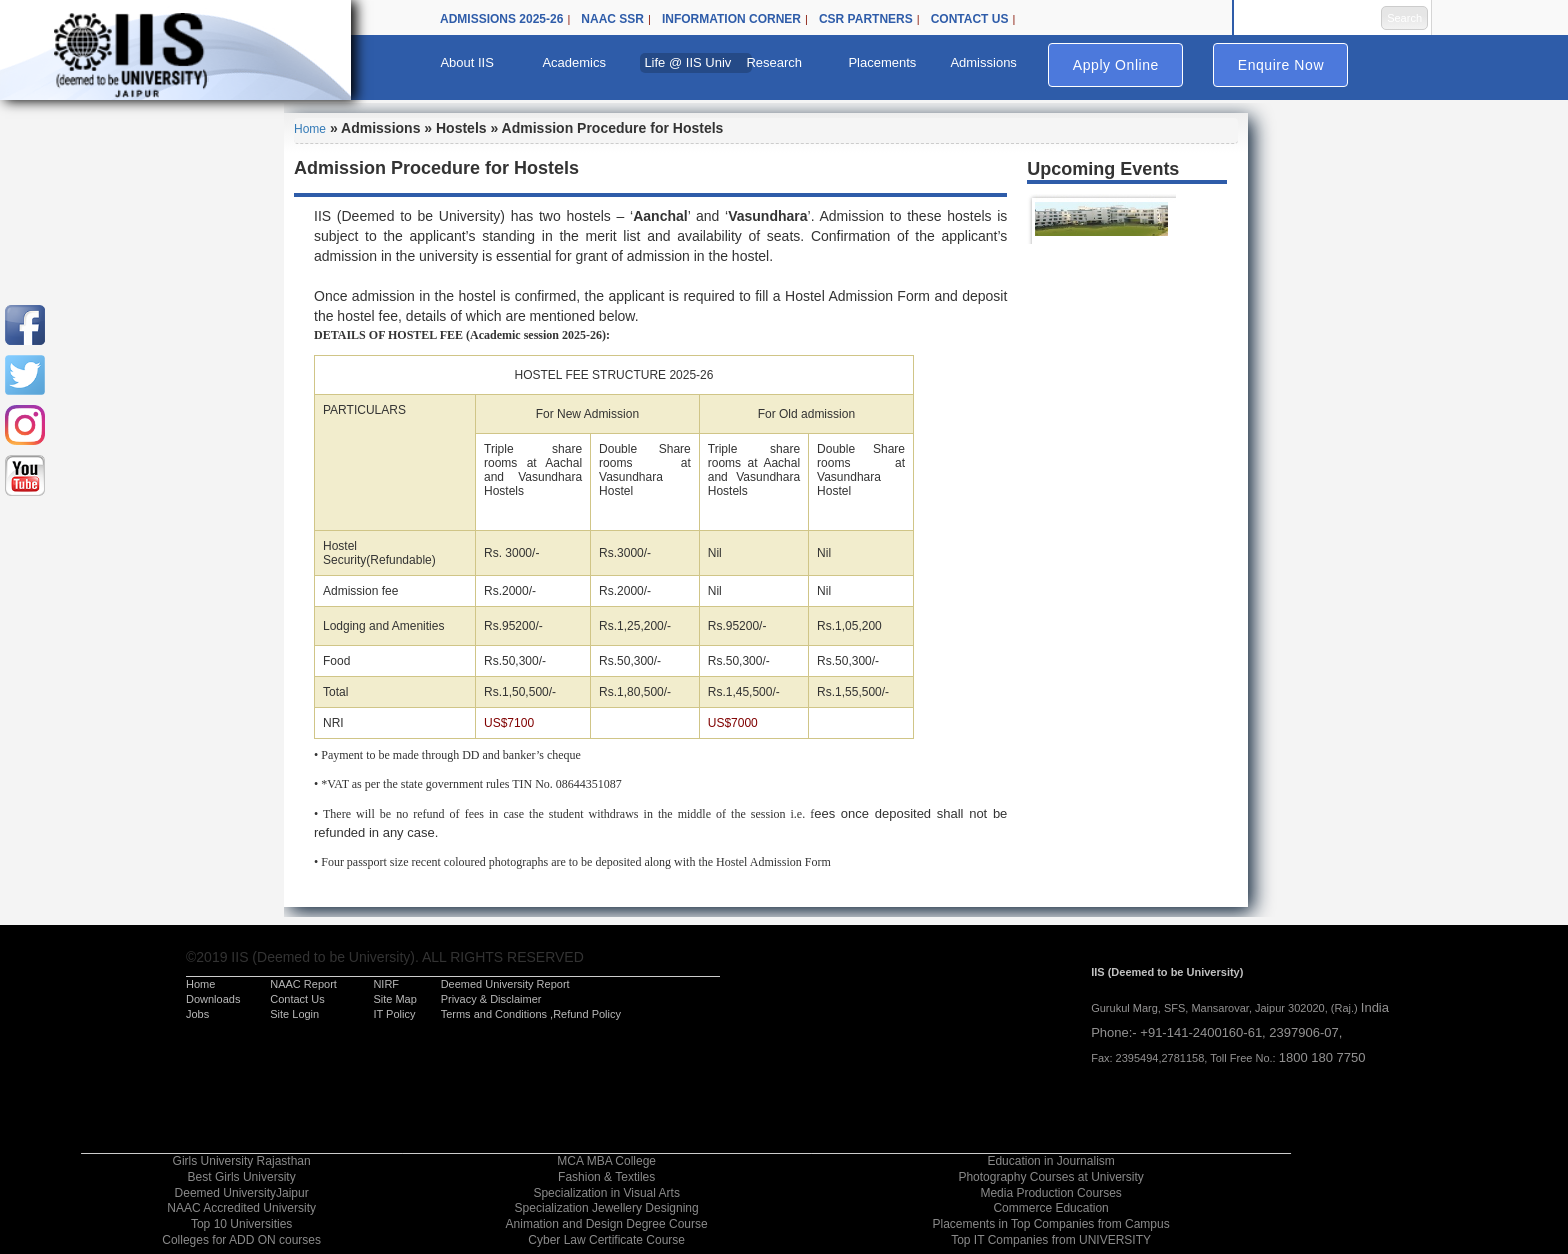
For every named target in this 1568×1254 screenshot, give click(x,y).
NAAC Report (303, 984)
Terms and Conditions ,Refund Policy (531, 1014)
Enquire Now (1281, 65)
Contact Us (970, 19)
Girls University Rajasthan (242, 1161)
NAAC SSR (612, 19)
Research (774, 62)
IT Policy (394, 1014)
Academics (574, 62)
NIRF (386, 984)
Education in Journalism (1050, 1161)
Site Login (294, 1014)
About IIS (466, 62)
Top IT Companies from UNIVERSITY (1051, 1240)
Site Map (394, 999)
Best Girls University (242, 1177)
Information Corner (731, 19)
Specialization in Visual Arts (606, 1193)
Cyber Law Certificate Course (606, 1240)
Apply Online (1116, 65)
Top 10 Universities (241, 1224)
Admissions (983, 62)
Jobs (197, 1014)
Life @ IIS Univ (687, 62)
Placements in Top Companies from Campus (1050, 1224)
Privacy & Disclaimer (491, 999)
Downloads (213, 999)
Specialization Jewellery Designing (607, 1208)
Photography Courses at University (1050, 1177)
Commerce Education (1050, 1208)
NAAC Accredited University (241, 1208)
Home (310, 129)
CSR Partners (866, 19)
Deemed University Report (505, 984)
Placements (882, 62)
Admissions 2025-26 (501, 19)
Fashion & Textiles (606, 1177)
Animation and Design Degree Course (607, 1224)
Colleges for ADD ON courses (241, 1240)
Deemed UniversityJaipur (242, 1193)
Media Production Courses (1050, 1193)
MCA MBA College (606, 1161)
